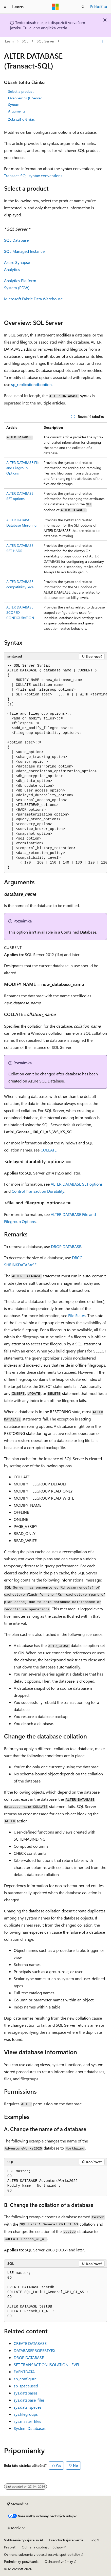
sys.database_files (29, 2400)
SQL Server (45, 41)
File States (77, 1315)
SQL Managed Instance (24, 251)
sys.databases (26, 2393)
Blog (92, 2540)
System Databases (30, 2428)
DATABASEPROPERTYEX (34, 2350)
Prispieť (10, 2547)
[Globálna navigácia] (5, 6)
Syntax (13, 104)
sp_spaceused (26, 2385)
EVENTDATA (24, 2371)
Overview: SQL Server (25, 98)
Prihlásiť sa (98, 6)
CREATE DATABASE (30, 2343)
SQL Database (16, 240)
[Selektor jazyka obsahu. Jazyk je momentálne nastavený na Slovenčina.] (17, 2504)
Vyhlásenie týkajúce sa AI (23, 2540)
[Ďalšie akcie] (102, 41)
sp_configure (25, 2378)
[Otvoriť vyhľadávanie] (83, 6)
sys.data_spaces (27, 2407)
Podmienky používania (21, 2561)
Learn (9, 41)
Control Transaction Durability (38, 1191)
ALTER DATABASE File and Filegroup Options (22, 468)
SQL (25, 41)
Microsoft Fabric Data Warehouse (33, 298)
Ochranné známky (59, 2561)
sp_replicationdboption (31, 384)
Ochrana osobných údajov (42, 2547)
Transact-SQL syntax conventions (33, 175)
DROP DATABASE (66, 1246)
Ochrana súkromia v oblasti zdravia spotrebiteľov (42, 2554)
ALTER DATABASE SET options (77, 1184)
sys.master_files (27, 2421)
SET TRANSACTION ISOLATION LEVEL (47, 2364)
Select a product (21, 91)
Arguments (16, 111)
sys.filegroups (26, 2414)
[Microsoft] (55, 7)
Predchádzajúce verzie (66, 2540)
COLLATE (49, 1150)
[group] (55, 766)
